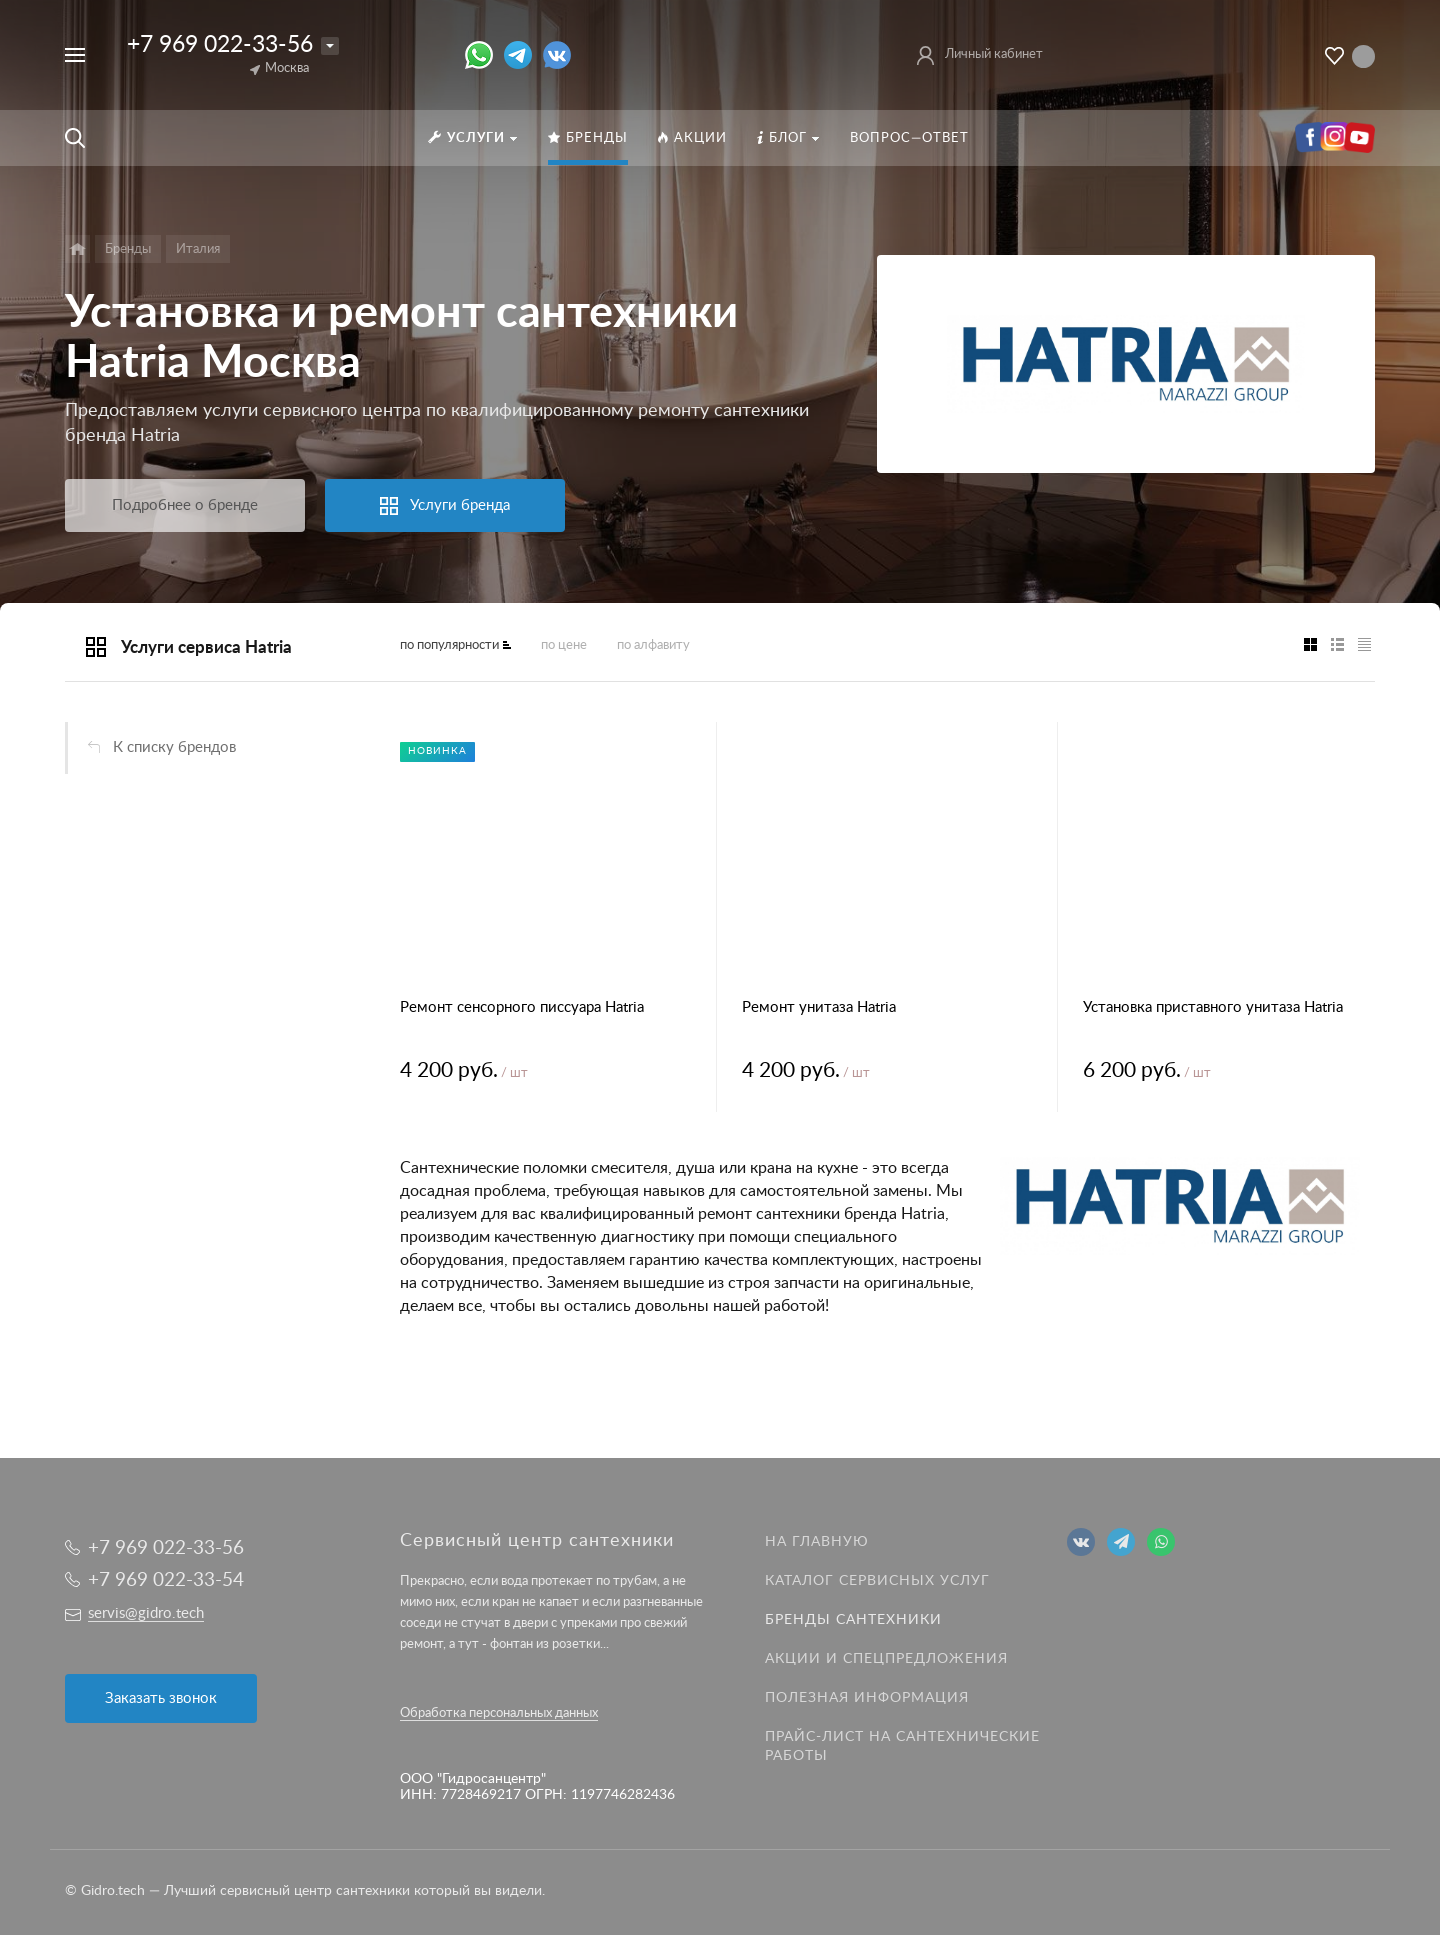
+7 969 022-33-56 (220, 44)
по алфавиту (653, 645)
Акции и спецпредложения (886, 1659)
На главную (817, 1542)
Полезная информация (867, 1698)
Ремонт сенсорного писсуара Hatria (522, 1007)
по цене (564, 645)
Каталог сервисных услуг (877, 1581)
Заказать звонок (161, 1698)
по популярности (449, 645)
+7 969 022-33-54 (166, 1580)
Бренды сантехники (853, 1620)
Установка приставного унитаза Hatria (1213, 1007)
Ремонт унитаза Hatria (819, 1007)
